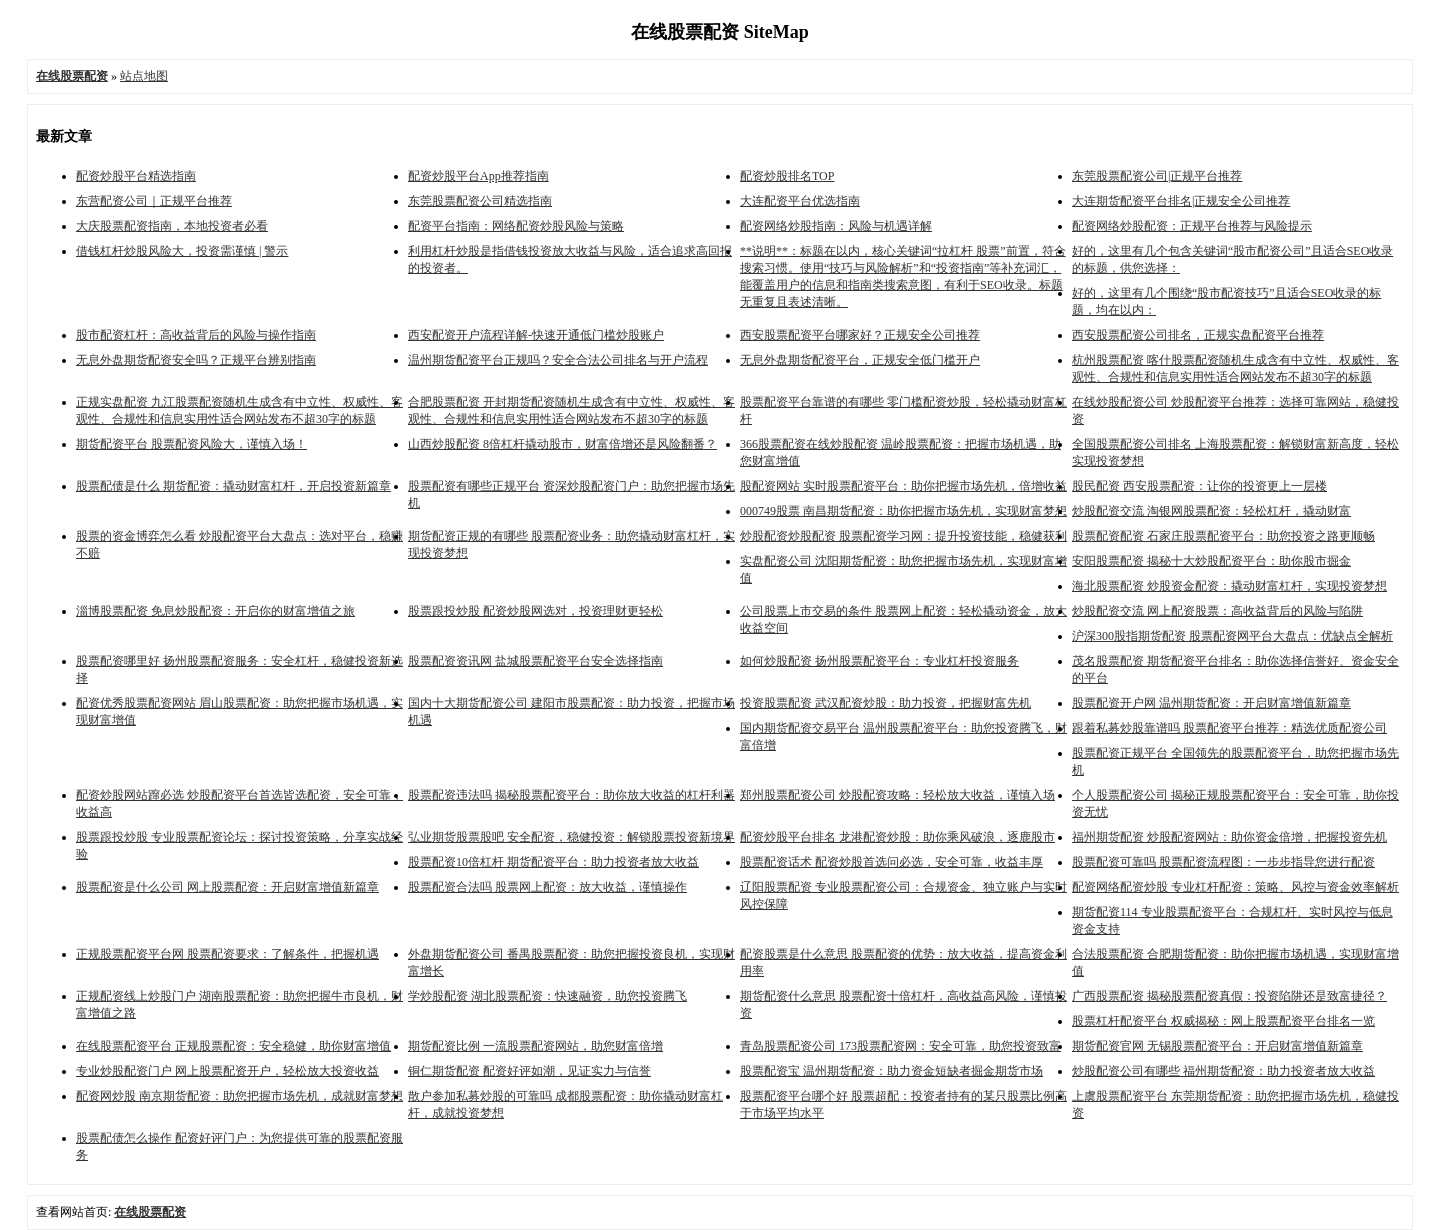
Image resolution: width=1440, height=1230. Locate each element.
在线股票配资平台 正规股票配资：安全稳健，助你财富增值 (233, 1046)
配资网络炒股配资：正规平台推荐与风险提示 (1192, 226)
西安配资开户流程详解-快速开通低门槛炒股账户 (536, 335)
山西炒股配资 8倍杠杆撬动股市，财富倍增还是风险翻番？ (562, 444)
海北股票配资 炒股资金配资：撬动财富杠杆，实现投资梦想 (1229, 586)
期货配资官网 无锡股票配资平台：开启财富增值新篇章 (1217, 1046)
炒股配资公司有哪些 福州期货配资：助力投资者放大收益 (1223, 1071)
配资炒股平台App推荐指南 (478, 176)
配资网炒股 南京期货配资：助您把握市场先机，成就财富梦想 (239, 1096)
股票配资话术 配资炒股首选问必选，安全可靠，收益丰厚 (891, 862)
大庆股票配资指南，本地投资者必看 (172, 226)
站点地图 (144, 76)
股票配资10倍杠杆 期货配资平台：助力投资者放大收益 (553, 862)
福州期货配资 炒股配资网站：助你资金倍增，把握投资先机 (1229, 837)
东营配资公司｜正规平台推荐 (154, 201)
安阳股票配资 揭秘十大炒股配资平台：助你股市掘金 (1211, 561)
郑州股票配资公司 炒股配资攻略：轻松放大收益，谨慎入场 (897, 795)
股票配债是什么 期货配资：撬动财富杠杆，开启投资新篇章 (233, 486)
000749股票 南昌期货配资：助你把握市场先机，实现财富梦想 (903, 511)
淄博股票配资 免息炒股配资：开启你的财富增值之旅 (215, 611)
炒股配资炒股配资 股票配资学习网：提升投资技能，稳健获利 (903, 536)
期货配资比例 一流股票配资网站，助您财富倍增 (535, 1046)
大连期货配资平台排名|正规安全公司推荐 (1181, 201)
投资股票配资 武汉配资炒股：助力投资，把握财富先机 (885, 703)
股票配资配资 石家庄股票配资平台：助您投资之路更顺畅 (1223, 536)
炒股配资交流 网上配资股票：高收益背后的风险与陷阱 (1217, 611)
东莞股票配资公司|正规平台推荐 (1157, 176)
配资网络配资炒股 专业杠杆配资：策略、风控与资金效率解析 (1235, 887)
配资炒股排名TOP (787, 176)
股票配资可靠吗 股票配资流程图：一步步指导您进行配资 (1223, 862)
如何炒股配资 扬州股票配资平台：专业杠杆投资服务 (879, 661)
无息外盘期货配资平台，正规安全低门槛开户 (860, 360)
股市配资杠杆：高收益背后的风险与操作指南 (196, 335)
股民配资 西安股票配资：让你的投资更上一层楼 (1199, 486)
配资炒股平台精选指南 (136, 176)
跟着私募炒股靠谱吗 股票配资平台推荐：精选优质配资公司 (1229, 728)
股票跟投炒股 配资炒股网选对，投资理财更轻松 (535, 611)
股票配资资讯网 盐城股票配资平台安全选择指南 (535, 661)
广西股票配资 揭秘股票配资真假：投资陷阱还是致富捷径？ (1229, 996)
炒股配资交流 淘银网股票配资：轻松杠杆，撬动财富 (1211, 511)
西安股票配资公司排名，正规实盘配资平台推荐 (1198, 335)
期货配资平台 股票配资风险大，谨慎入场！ (191, 444)
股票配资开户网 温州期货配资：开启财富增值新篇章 (1211, 703)
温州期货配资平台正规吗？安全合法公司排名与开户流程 (558, 360)
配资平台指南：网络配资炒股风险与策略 (516, 226)
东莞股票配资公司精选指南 (480, 201)
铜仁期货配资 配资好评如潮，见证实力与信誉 (529, 1071)
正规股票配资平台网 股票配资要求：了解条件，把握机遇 (227, 954)
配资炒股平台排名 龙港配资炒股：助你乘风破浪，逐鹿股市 (897, 837)
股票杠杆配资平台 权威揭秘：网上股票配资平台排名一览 (1223, 1021)
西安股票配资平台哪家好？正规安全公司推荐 (860, 335)
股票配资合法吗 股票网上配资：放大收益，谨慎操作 (547, 887)
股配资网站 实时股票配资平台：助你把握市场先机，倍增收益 (903, 486)
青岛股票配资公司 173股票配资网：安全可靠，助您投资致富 (900, 1046)
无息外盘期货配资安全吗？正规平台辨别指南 (196, 360)
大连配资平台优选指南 (800, 201)
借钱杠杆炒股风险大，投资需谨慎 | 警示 (182, 251)
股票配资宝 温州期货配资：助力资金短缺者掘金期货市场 (891, 1071)
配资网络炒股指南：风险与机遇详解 (836, 226)
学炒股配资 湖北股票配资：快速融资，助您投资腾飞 (547, 996)
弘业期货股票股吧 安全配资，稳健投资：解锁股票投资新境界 (571, 837)
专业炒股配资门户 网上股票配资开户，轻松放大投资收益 (227, 1071)
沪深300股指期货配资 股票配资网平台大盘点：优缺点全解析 (1232, 636)
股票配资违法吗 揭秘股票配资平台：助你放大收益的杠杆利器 (571, 795)
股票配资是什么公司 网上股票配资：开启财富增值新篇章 (227, 887)
